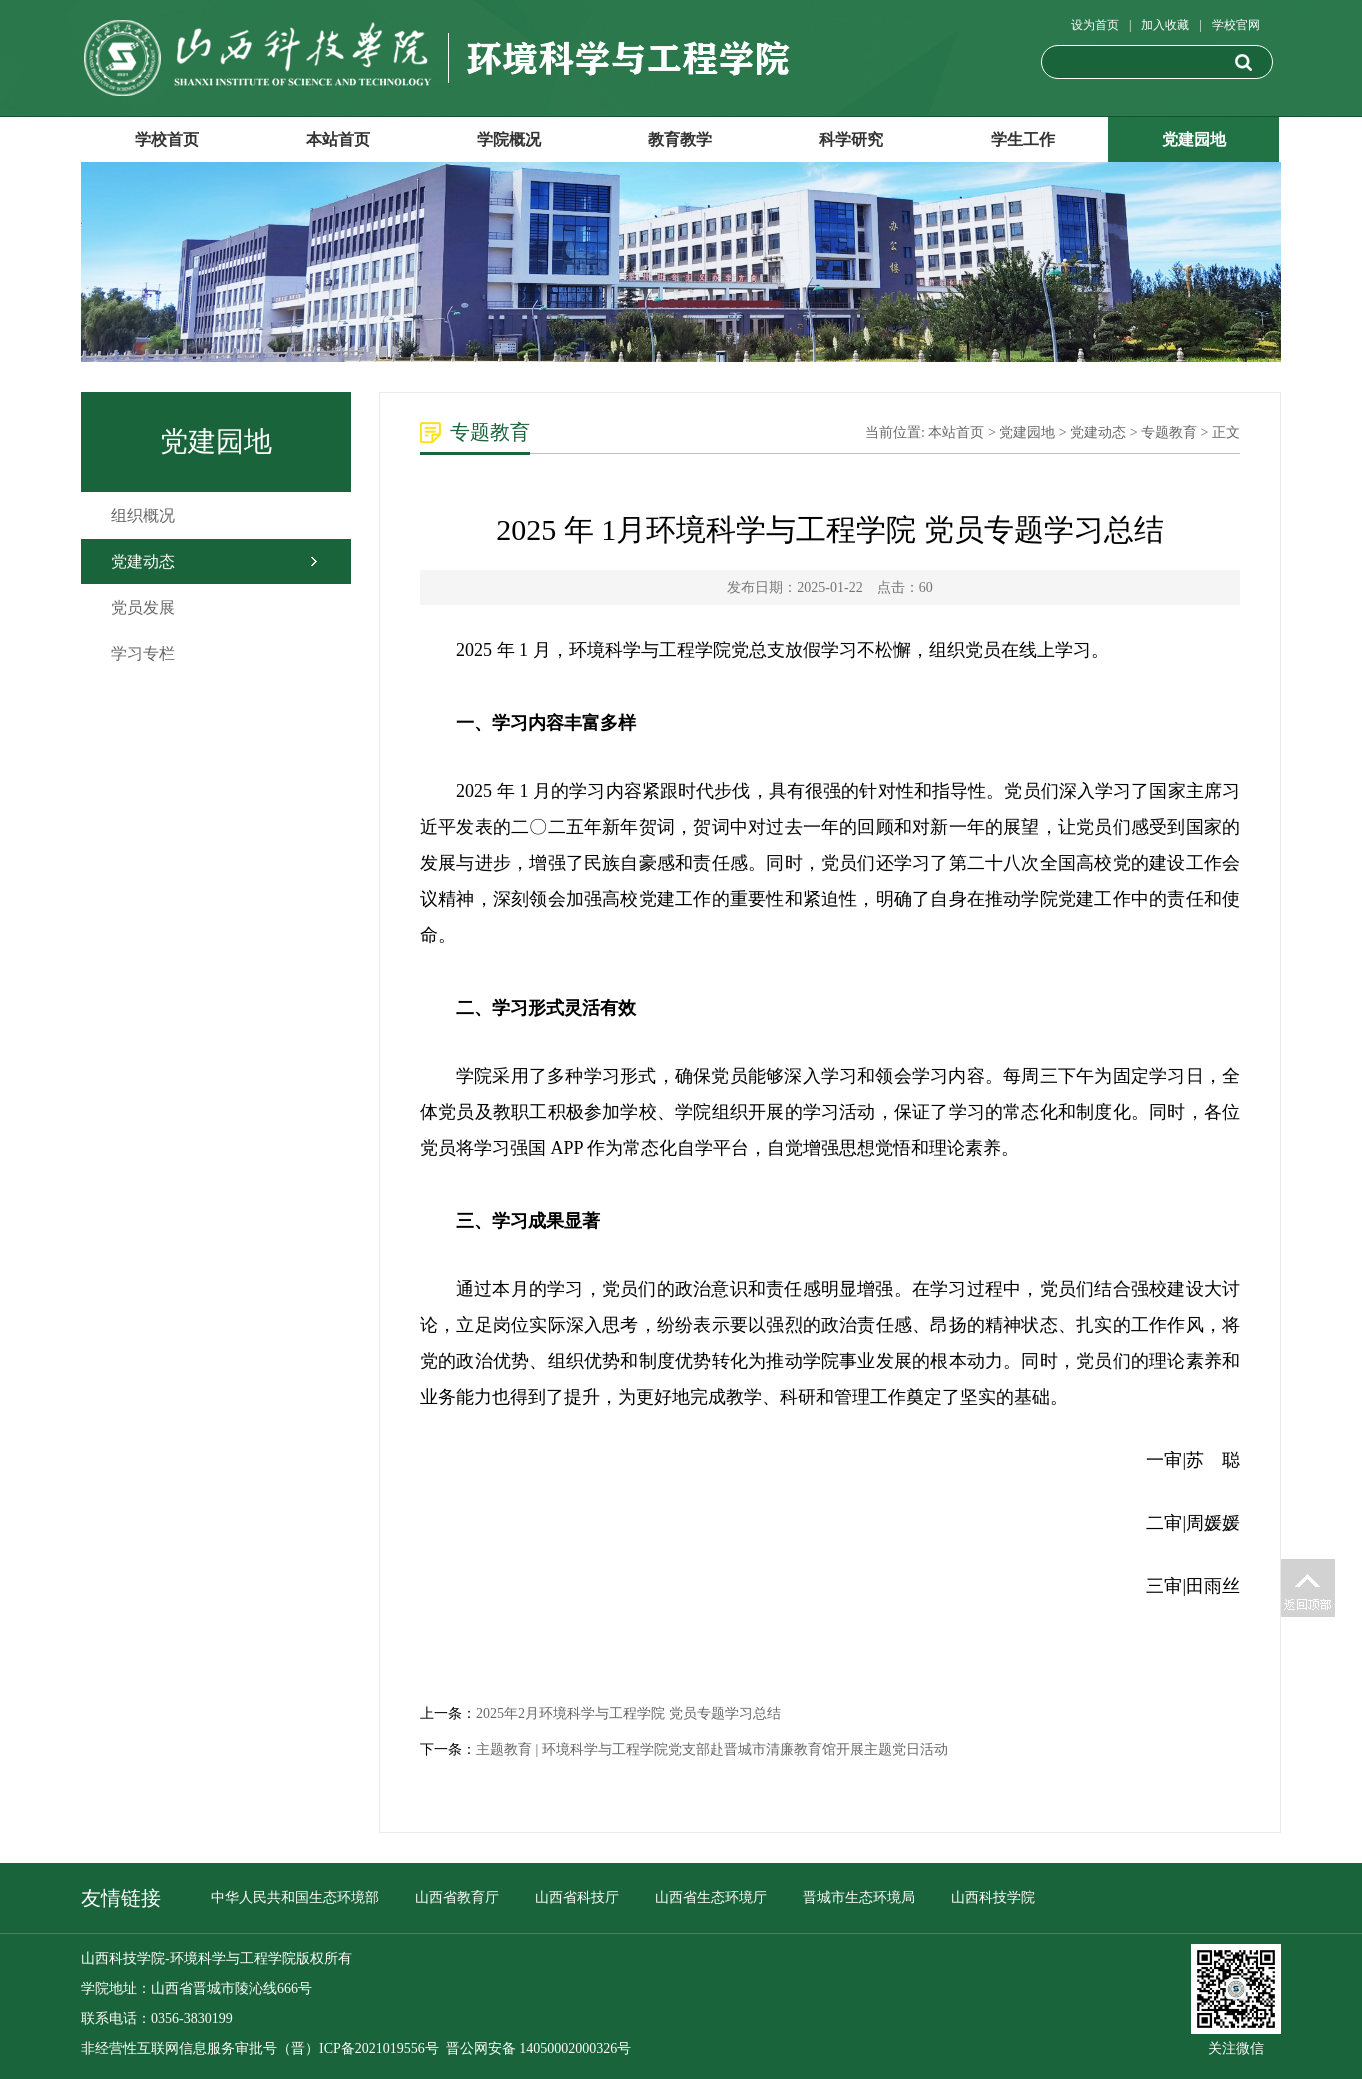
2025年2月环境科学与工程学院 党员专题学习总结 (628, 1713)
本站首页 (338, 139)
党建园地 (1194, 139)
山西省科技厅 (577, 1897)
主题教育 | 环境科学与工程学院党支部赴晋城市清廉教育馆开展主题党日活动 (712, 1749)
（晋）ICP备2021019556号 (358, 2048)
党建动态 (143, 561)
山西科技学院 (993, 1897)
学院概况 (509, 139)
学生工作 (1023, 139)
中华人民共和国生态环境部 (295, 1897)
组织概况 (143, 515)
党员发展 (143, 607)
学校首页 (167, 139)
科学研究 (851, 139)
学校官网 (1236, 25)
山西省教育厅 (457, 1897)
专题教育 (1169, 432)
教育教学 (680, 139)
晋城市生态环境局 (859, 1897)
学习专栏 (143, 653)
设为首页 (1095, 25)
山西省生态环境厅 (711, 1897)
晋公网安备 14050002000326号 (539, 2048)
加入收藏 (1165, 25)
